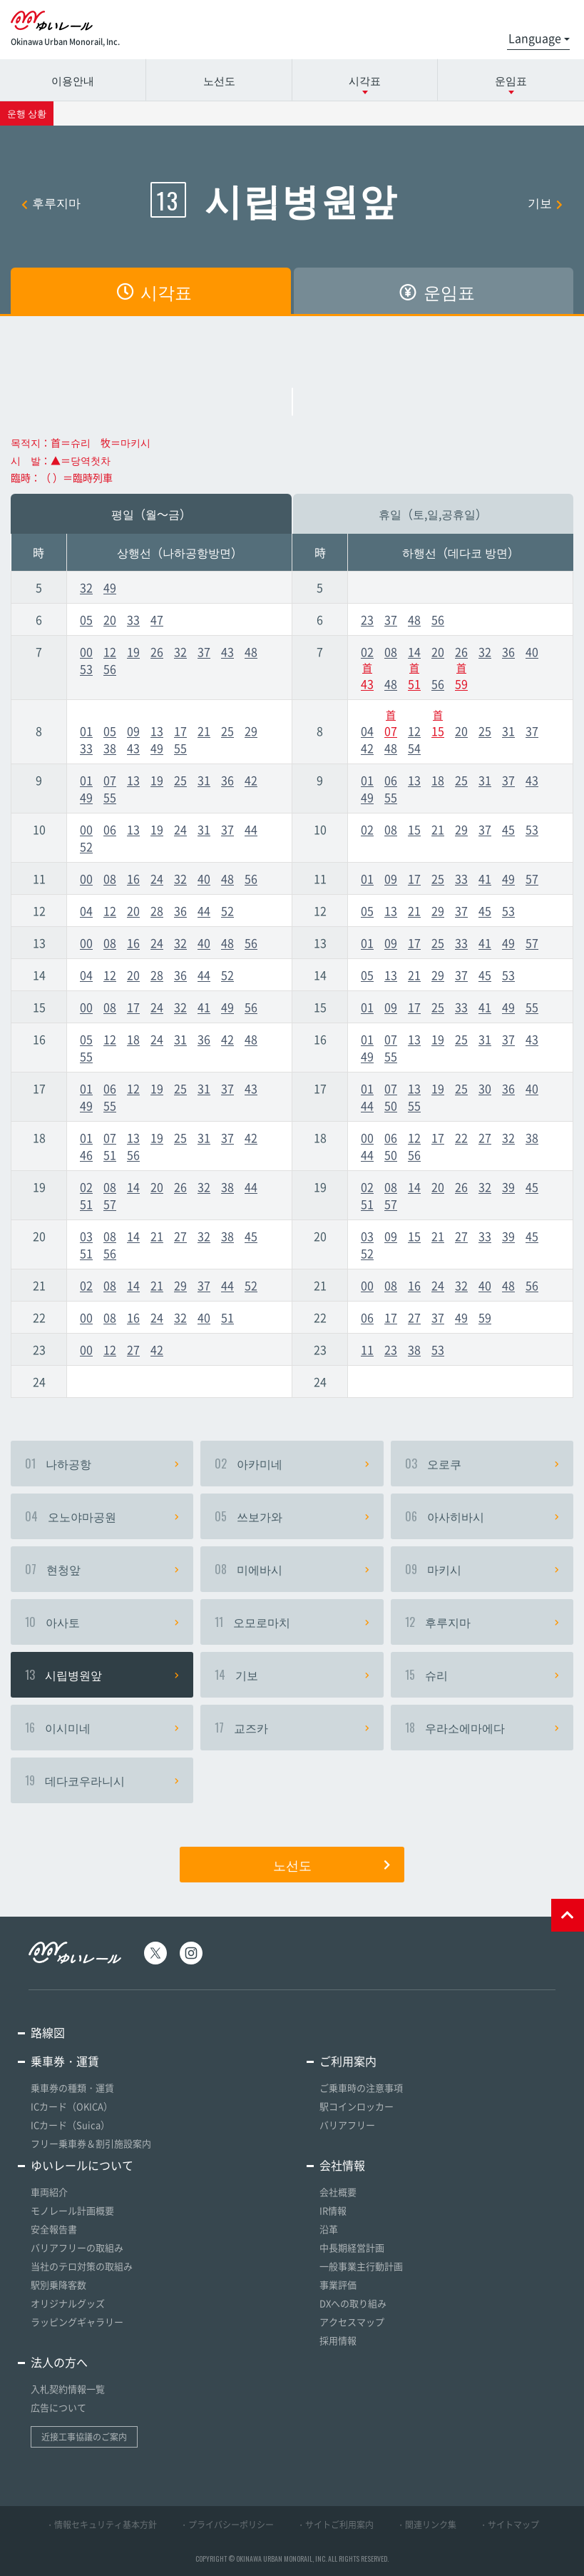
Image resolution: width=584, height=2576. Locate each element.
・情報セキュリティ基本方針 (101, 2524)
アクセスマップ (351, 2321)
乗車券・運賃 (65, 2060)
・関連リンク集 (426, 2524)
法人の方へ (59, 2361)
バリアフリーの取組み (77, 2247)
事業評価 (338, 2284)
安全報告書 (54, 2229)
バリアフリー (347, 2124)
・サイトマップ (509, 2524)
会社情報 (342, 2165)
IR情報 (333, 2210)
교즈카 (292, 1727)
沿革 (328, 2229)
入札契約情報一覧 (68, 2388)
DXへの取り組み (352, 2303)
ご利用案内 (347, 2060)
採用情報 (338, 2340)
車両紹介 (49, 2192)
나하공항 (102, 1463)
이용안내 (72, 80)
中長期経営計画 (351, 2247)
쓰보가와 (292, 1516)
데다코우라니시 (102, 1780)
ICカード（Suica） (70, 2124)
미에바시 (292, 1569)
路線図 (48, 2032)
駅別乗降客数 (58, 2284)
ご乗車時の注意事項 (361, 2087)
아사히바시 (482, 1516)
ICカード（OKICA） (72, 2106)
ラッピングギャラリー (77, 2321)
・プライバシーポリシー (227, 2524)
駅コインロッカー (356, 2106)
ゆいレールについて (82, 2165)
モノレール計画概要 (72, 2210)
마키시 (482, 1569)
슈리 (482, 1674)
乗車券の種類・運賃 (72, 2087)
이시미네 (102, 1727)
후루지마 (51, 202)
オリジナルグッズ (68, 2303)
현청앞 (102, 1569)
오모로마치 (292, 1622)
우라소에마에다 (482, 1727)
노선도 (219, 80)
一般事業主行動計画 (361, 2266)
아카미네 (292, 1463)
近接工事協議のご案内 (84, 2436)
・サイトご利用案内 (335, 2524)
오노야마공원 (102, 1516)
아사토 (102, 1622)
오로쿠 (482, 1463)
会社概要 (338, 2192)
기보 (545, 202)
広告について (58, 2407)
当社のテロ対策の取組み (82, 2266)
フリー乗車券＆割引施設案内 (91, 2143)
